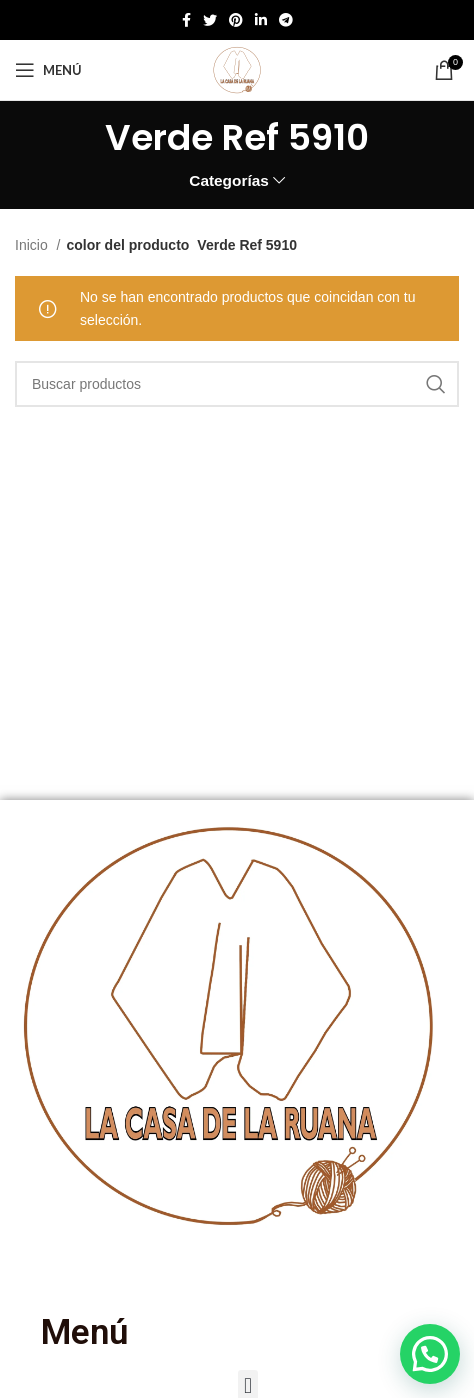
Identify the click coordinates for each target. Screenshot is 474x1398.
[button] (430, 1354)
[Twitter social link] (210, 20)
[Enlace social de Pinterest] (236, 20)
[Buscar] (237, 384)
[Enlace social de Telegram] (286, 20)
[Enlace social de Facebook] (186, 20)
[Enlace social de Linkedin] (261, 20)
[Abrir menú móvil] (48, 70)
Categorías (229, 180)
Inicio (33, 245)
